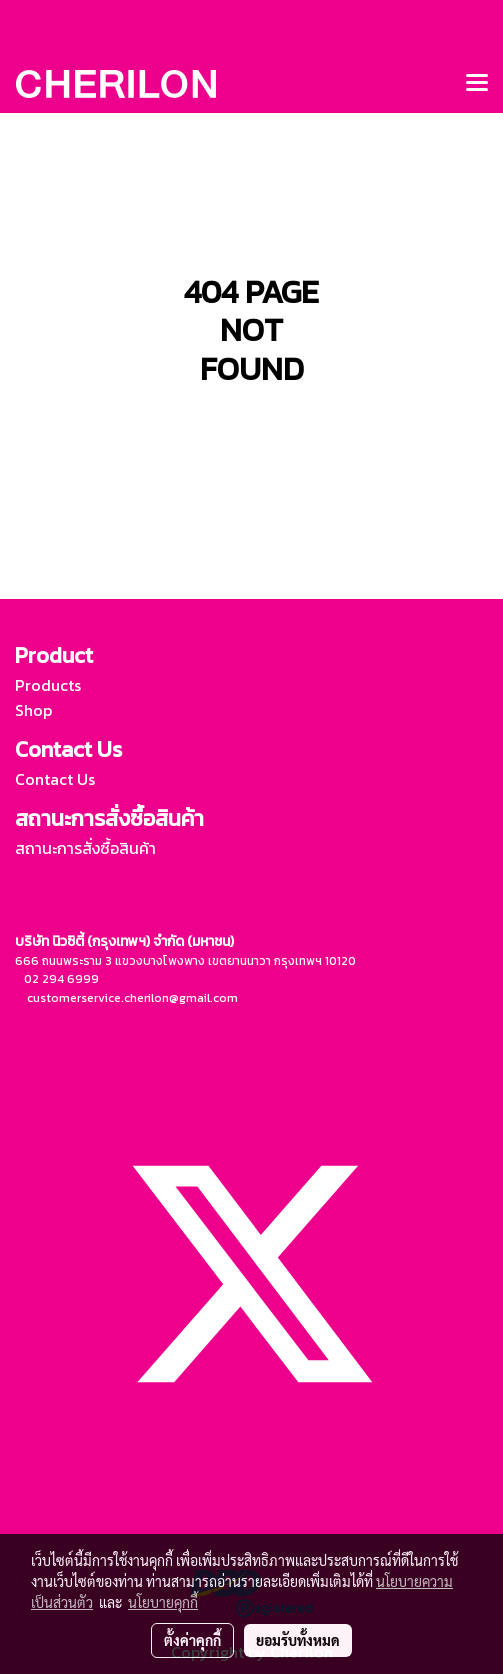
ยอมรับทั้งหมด (298, 1640)
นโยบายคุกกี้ (163, 1602)
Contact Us (55, 779)
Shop (33, 710)
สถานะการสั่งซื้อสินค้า (85, 848)
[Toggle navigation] (477, 84)
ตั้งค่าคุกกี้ (192, 1640)
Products (48, 685)
